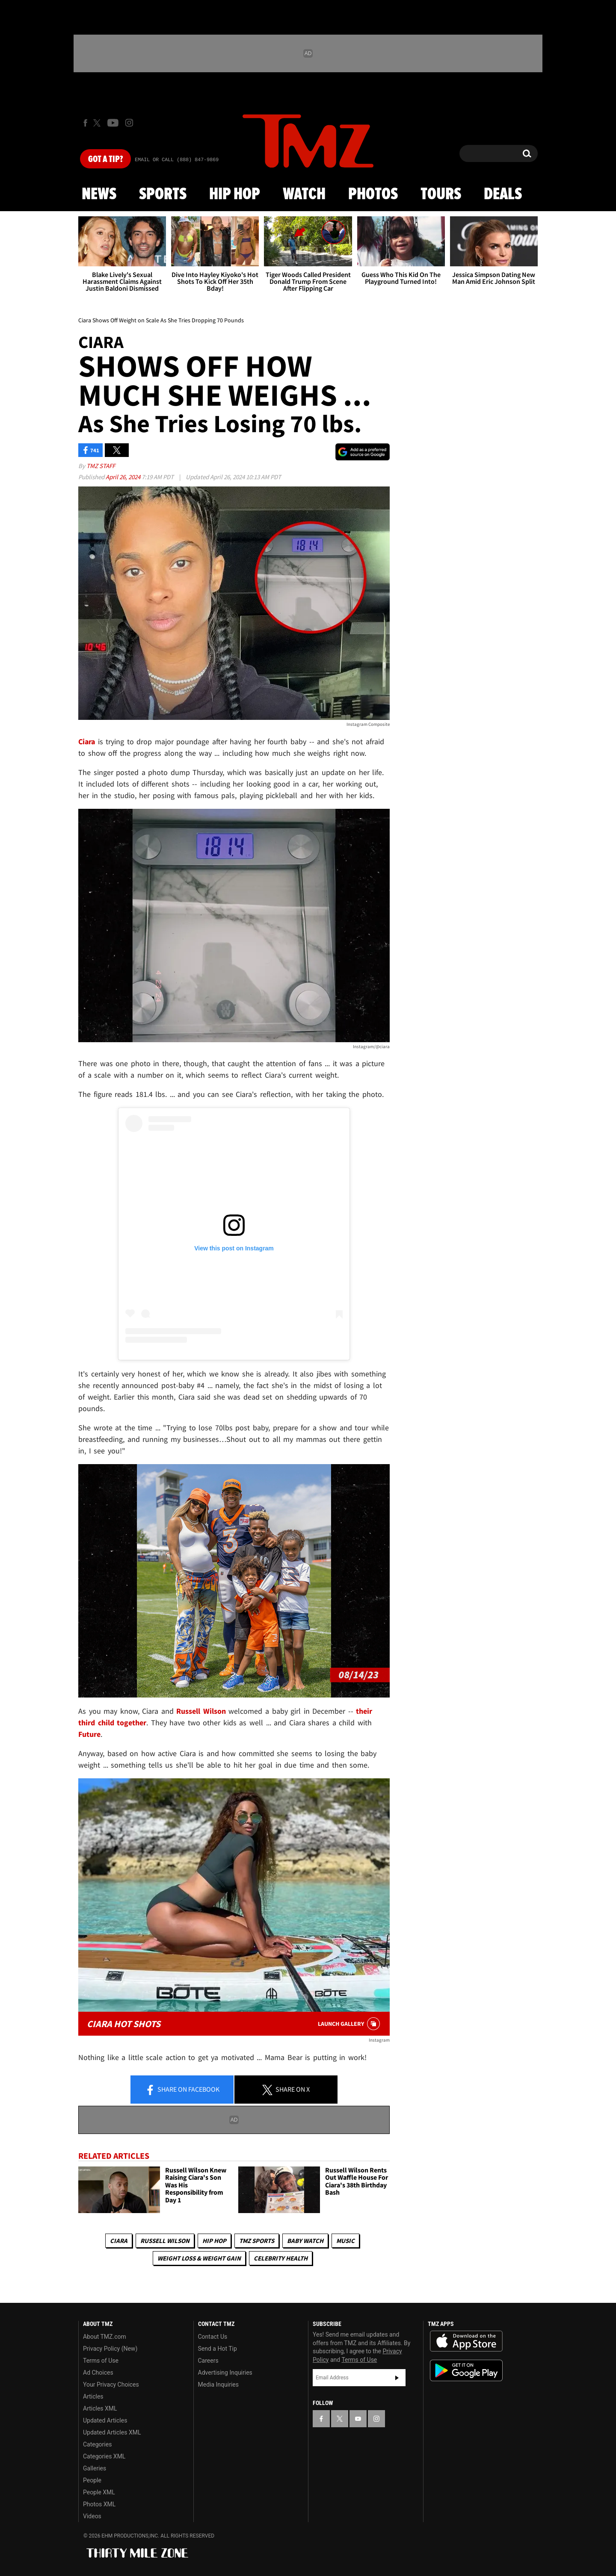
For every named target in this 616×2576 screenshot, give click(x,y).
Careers (208, 2360)
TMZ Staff (100, 466)
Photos (373, 194)
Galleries (94, 2468)
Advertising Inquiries (225, 2372)
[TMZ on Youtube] (113, 122)
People (92, 2480)
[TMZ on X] (98, 123)
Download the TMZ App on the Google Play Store (466, 2370)
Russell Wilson (165, 2241)
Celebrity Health (281, 2258)
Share (182, 2090)
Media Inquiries (218, 2384)
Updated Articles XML (112, 2432)
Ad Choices (98, 2372)
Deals (503, 194)
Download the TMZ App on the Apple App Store (466, 2341)
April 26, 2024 (124, 477)
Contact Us (213, 2336)
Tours (441, 194)
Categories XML (104, 2456)
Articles (93, 2396)
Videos (92, 2516)
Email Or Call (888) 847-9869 (177, 160)
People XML (99, 2492)
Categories (97, 2444)
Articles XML (100, 2408)
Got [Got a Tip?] (105, 159)
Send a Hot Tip (217, 2348)
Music (345, 2241)
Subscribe (397, 2377)
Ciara (118, 2241)
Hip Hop (234, 194)
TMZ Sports (256, 2241)
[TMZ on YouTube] (358, 2418)
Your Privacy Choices (111, 2384)
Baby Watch (305, 2241)
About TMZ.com (104, 2336)
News (99, 194)
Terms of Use (100, 2360)
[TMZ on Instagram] (129, 123)
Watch (304, 194)
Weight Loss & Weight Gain (199, 2258)
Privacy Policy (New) (110, 2348)
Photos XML (99, 2504)
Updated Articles (105, 2420)
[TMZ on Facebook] (85, 123)
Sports (163, 194)
